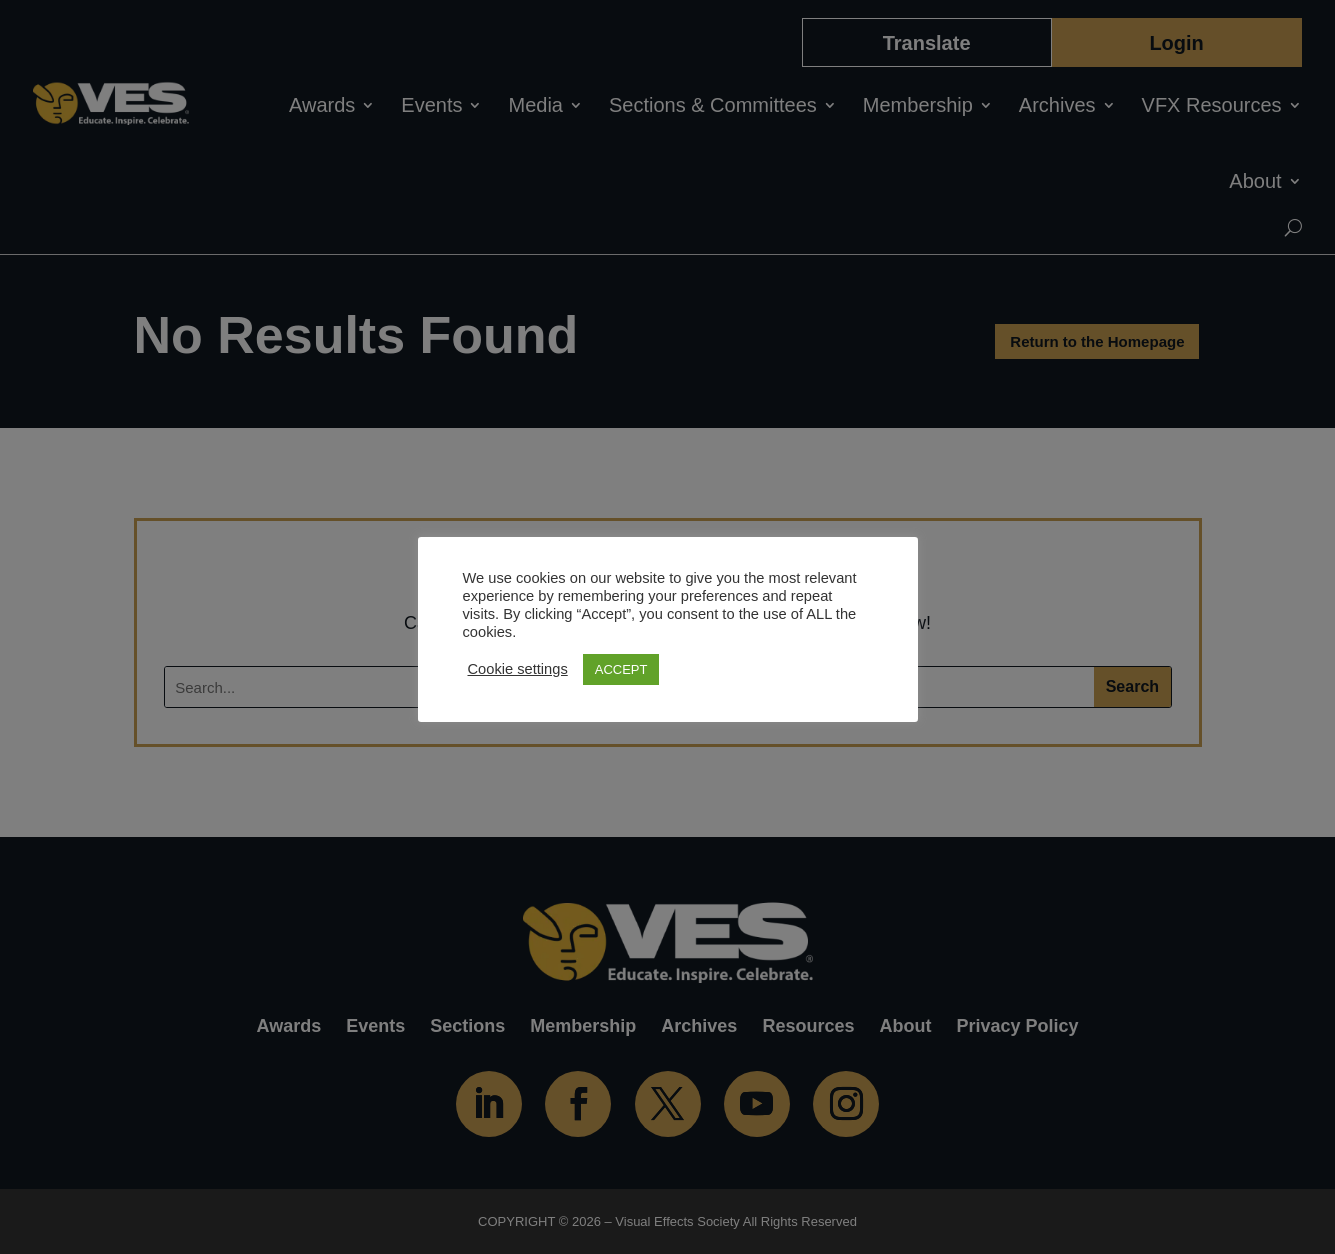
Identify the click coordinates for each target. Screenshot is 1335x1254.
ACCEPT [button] (621, 669)
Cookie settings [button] (518, 669)
